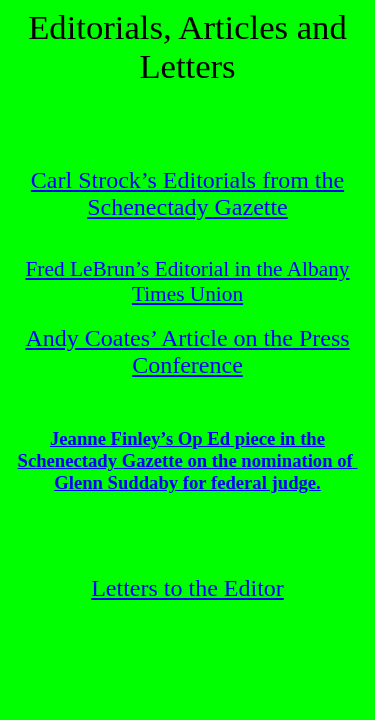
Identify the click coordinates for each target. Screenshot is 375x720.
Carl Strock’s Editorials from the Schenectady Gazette (187, 193)
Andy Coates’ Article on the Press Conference (187, 351)
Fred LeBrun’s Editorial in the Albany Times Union (187, 281)
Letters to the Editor (187, 588)
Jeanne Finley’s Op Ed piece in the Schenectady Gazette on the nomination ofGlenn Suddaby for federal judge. (188, 460)
